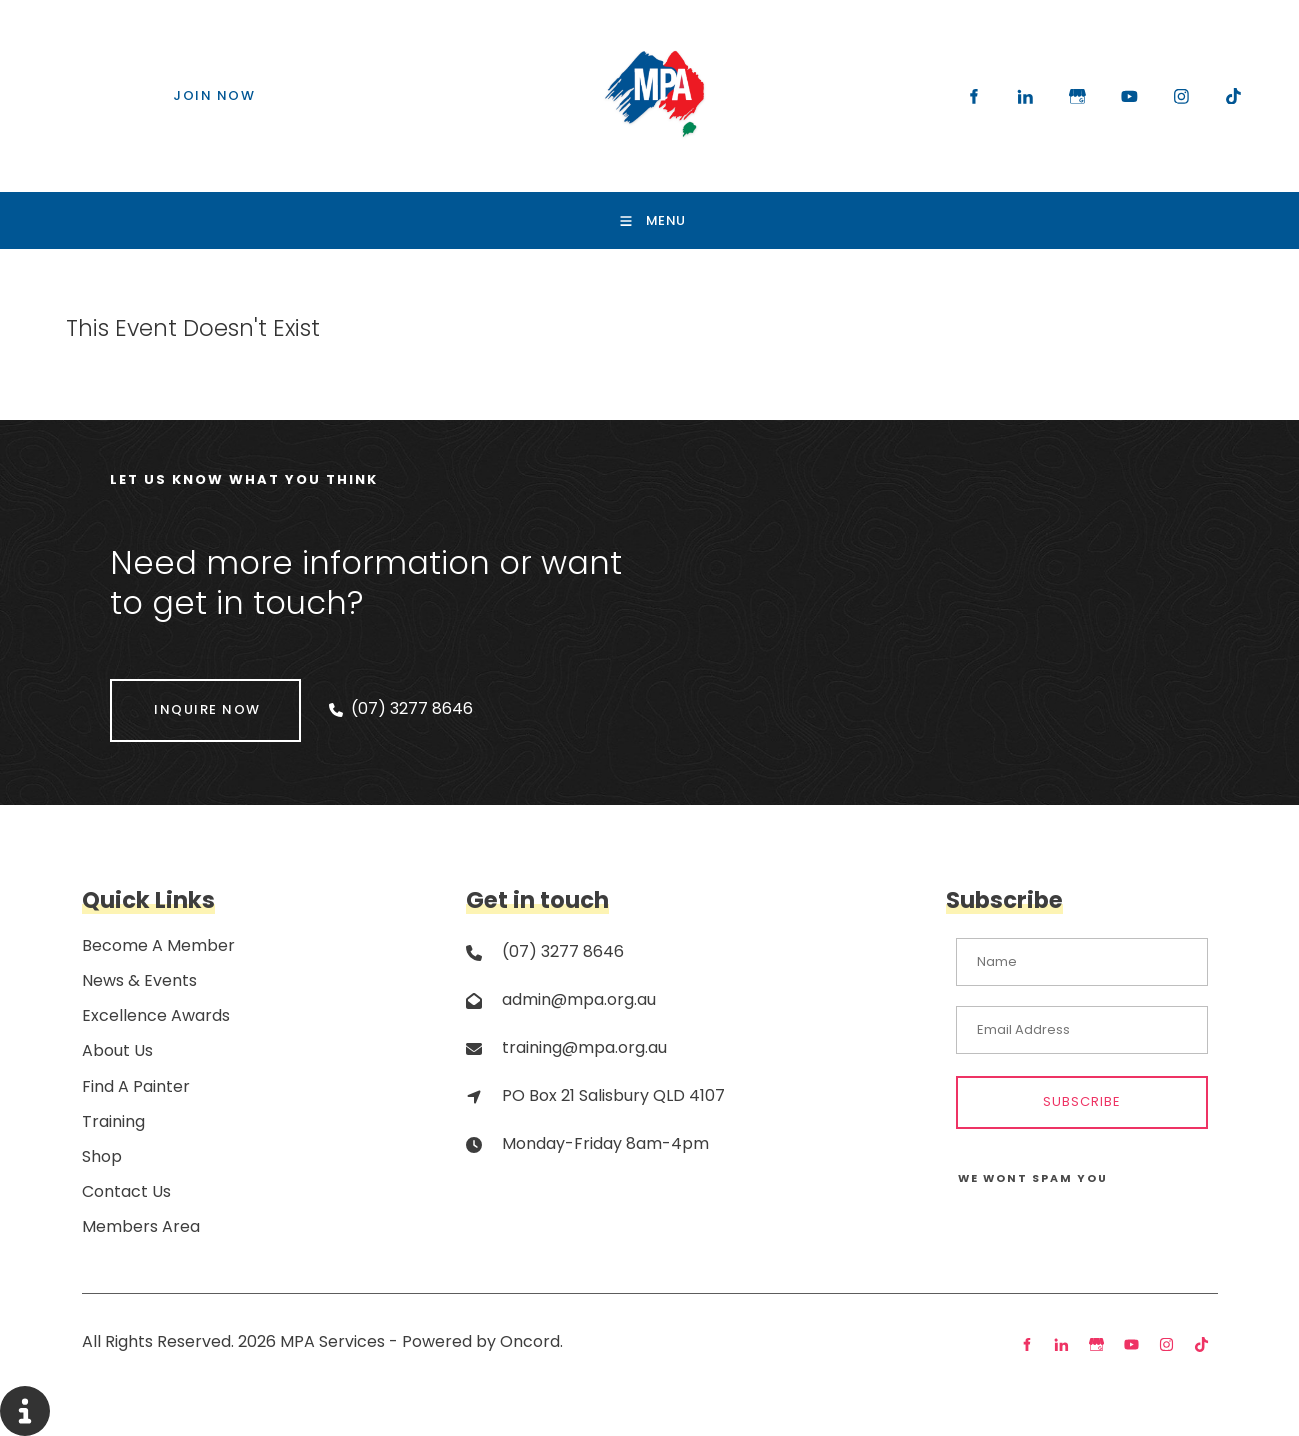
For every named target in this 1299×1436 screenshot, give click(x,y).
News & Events (139, 980)
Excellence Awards (156, 1015)
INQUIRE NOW (163, 692)
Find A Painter (136, 1086)
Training (113, 1121)
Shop (102, 1156)
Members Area (141, 1226)
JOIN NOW (172, 87)
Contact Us (126, 1191)
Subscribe (1082, 1101)
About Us (117, 1050)
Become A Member (158, 945)
